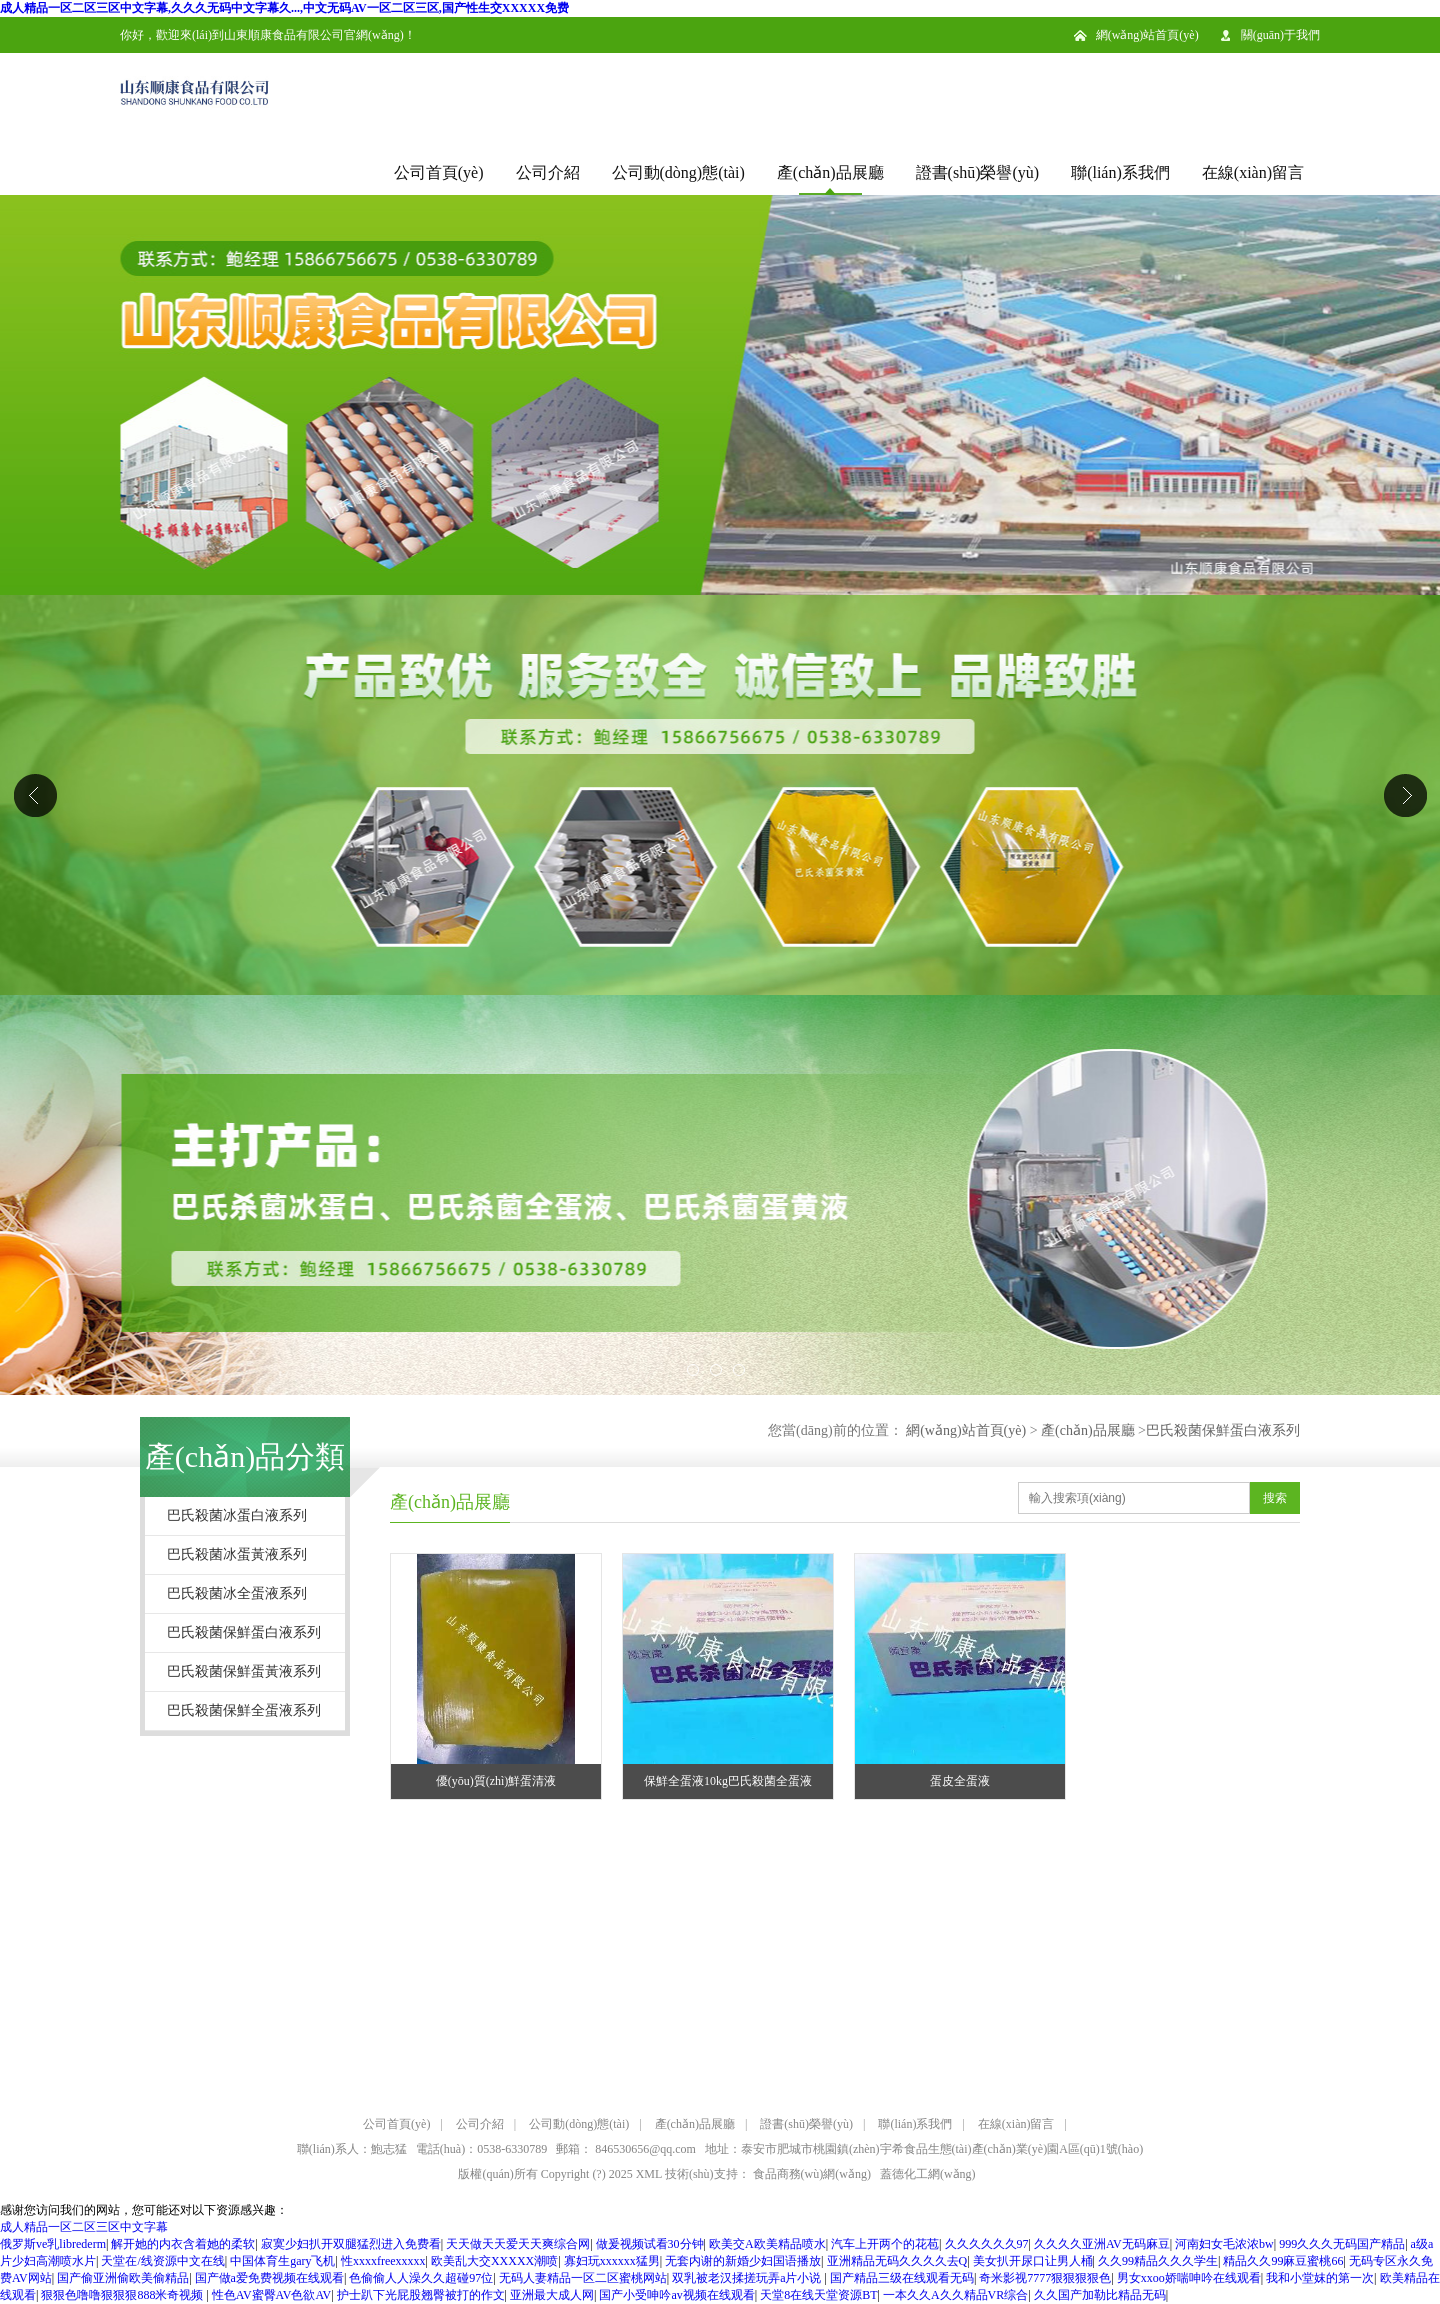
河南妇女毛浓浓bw (1224, 2244)
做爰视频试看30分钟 (650, 2244)
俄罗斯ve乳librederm (53, 2244)
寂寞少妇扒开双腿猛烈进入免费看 (351, 2244)
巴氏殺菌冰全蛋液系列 (237, 1593)
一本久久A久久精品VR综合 (955, 2295)
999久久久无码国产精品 (1342, 2244)
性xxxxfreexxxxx (383, 2261)
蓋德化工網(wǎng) (928, 2174)
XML (649, 2174)
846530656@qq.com (645, 2149)
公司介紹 (548, 172)
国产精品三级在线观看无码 (902, 2278)
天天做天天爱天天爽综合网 (518, 2244)
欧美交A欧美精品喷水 (767, 2244)
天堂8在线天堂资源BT (818, 2295)
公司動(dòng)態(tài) (678, 172)
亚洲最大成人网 (552, 2295)
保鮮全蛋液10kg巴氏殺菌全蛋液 (728, 1781)
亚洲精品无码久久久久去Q (897, 2261)
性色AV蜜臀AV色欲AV (271, 2295)
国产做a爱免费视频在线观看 (269, 2278)
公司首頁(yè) (439, 172)
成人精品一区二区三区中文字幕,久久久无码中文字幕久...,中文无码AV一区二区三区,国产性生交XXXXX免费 (284, 8)
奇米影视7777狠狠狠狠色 (1045, 2278)
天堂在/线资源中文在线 (162, 2261)
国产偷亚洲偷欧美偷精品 (123, 2278)
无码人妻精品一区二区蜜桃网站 (583, 2278)
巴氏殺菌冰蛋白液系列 (237, 1515)
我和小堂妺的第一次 (1320, 2278)
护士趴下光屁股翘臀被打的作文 (421, 2295)
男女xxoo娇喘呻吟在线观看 (1189, 2278)
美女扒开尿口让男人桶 (1033, 2261)
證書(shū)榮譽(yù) (978, 172)
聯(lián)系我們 (1120, 172)
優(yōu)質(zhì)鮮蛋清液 (496, 1781)
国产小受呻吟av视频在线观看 (676, 2295)
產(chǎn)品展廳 (830, 172)
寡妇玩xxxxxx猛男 (612, 2261)
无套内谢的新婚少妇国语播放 (743, 2261)
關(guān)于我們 (1280, 35)
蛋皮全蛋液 (960, 1781)
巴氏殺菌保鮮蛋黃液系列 (244, 1671)
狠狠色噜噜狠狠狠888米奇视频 (123, 2295)
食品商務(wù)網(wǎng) (812, 2174)
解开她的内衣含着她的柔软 (183, 2244)
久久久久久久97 (987, 2244)
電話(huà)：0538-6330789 (481, 2149)
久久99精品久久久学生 (1158, 2261)
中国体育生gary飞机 (282, 2261)
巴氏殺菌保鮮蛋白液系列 (1223, 1430)
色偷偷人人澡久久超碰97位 (421, 2278)
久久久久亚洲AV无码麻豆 (1102, 2244)
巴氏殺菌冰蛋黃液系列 (237, 1554)
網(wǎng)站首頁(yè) (1147, 35)
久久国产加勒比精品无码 (1100, 2295)
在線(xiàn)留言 (1253, 172)
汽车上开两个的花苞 (885, 2244)
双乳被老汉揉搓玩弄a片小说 (748, 2278)
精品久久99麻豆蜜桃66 (1283, 2261)
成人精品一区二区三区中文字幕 (84, 2227)
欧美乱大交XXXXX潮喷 (494, 2261)
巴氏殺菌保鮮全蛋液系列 (244, 1710)
